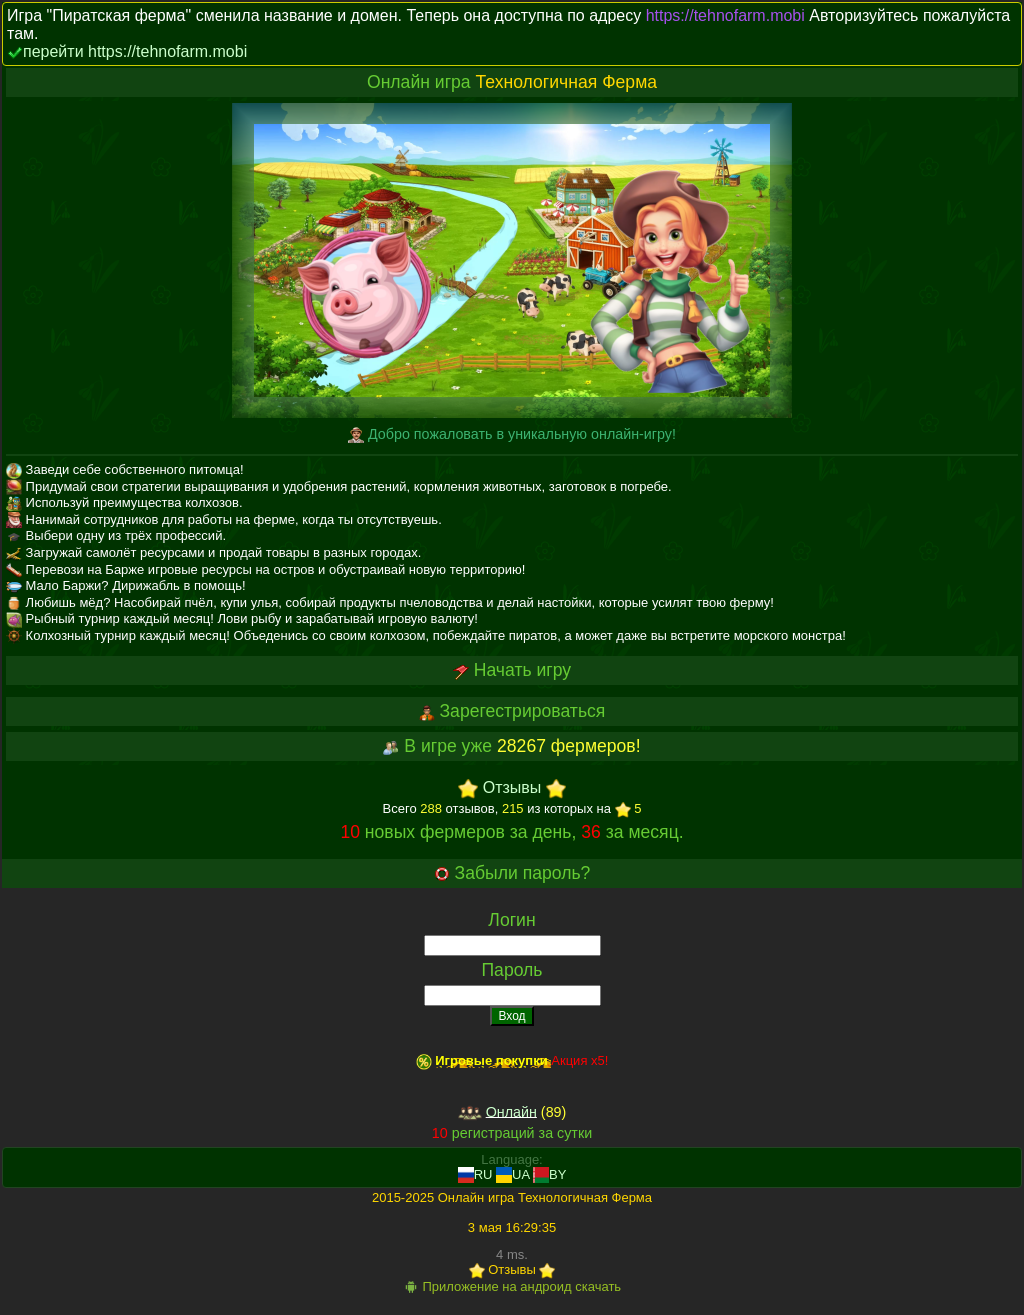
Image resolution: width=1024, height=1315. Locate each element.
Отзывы (512, 788)
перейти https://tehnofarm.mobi (135, 51)
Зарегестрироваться (522, 711)
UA (512, 1174)
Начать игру (522, 670)
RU (475, 1174)
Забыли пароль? (523, 873)
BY (549, 1174)
